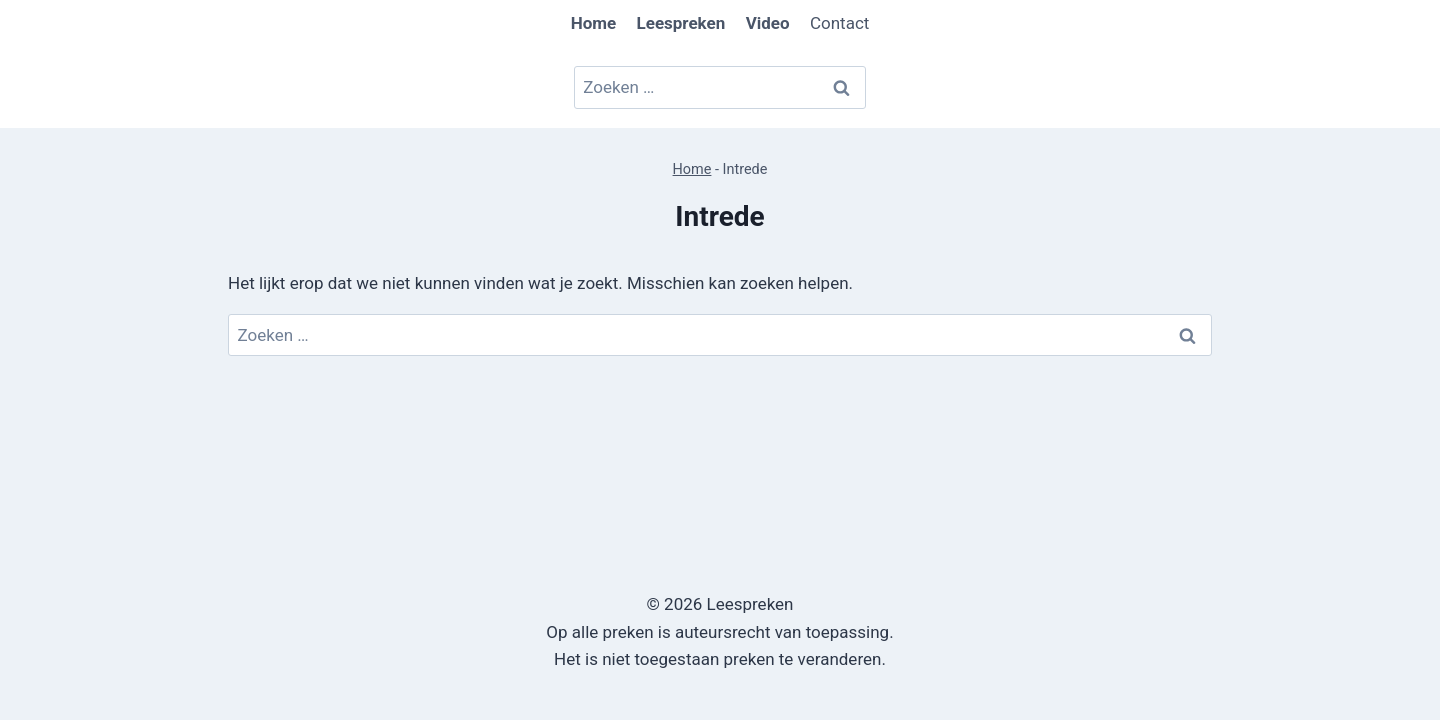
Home (692, 169)
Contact (839, 23)
